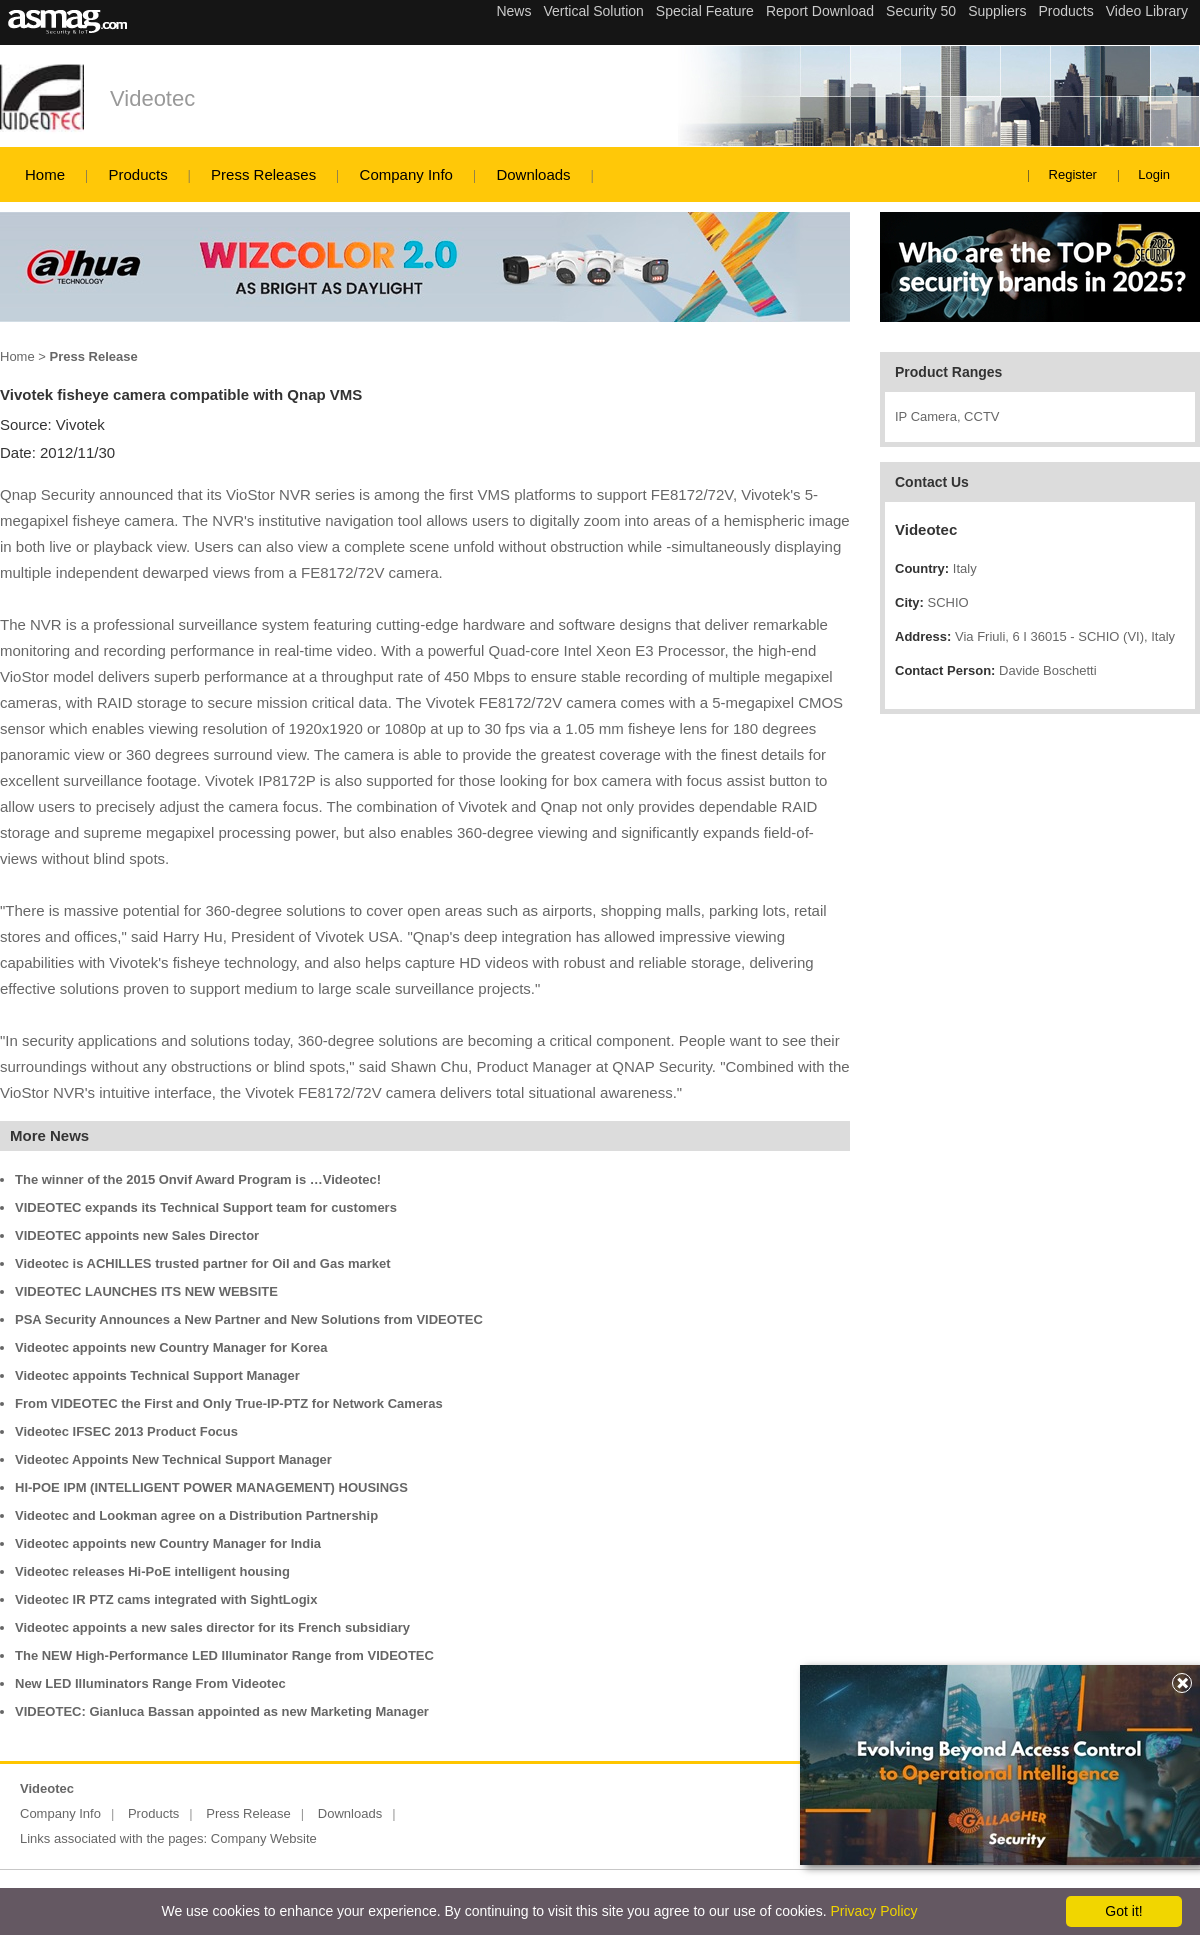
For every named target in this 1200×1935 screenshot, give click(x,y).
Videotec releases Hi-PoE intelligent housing (152, 1571)
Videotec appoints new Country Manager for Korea (171, 1347)
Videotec (152, 98)
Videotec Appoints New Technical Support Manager (173, 1459)
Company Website (264, 1838)
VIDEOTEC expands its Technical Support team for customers (206, 1207)
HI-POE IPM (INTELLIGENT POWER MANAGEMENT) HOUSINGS (211, 1487)
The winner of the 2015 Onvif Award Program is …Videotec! (198, 1179)
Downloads (533, 174)
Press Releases (263, 174)
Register (1073, 174)
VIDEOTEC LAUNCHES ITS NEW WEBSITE (146, 1291)
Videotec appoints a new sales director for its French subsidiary (212, 1627)
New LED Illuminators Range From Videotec (150, 1683)
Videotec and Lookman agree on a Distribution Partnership (196, 1515)
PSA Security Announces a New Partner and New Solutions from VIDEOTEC (249, 1319)
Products (137, 174)
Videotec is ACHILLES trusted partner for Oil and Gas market (203, 1263)
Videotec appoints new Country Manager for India (168, 1543)
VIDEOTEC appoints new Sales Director (137, 1235)
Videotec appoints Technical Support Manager (157, 1375)
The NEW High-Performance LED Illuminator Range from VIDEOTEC (224, 1655)
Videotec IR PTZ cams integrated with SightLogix (166, 1599)
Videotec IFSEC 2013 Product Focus (126, 1431)
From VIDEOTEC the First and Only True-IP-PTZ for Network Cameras (229, 1403)
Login (1154, 174)
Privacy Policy (873, 1911)
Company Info (406, 174)
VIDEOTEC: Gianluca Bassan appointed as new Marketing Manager (222, 1711)
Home (45, 174)
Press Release (248, 1813)
